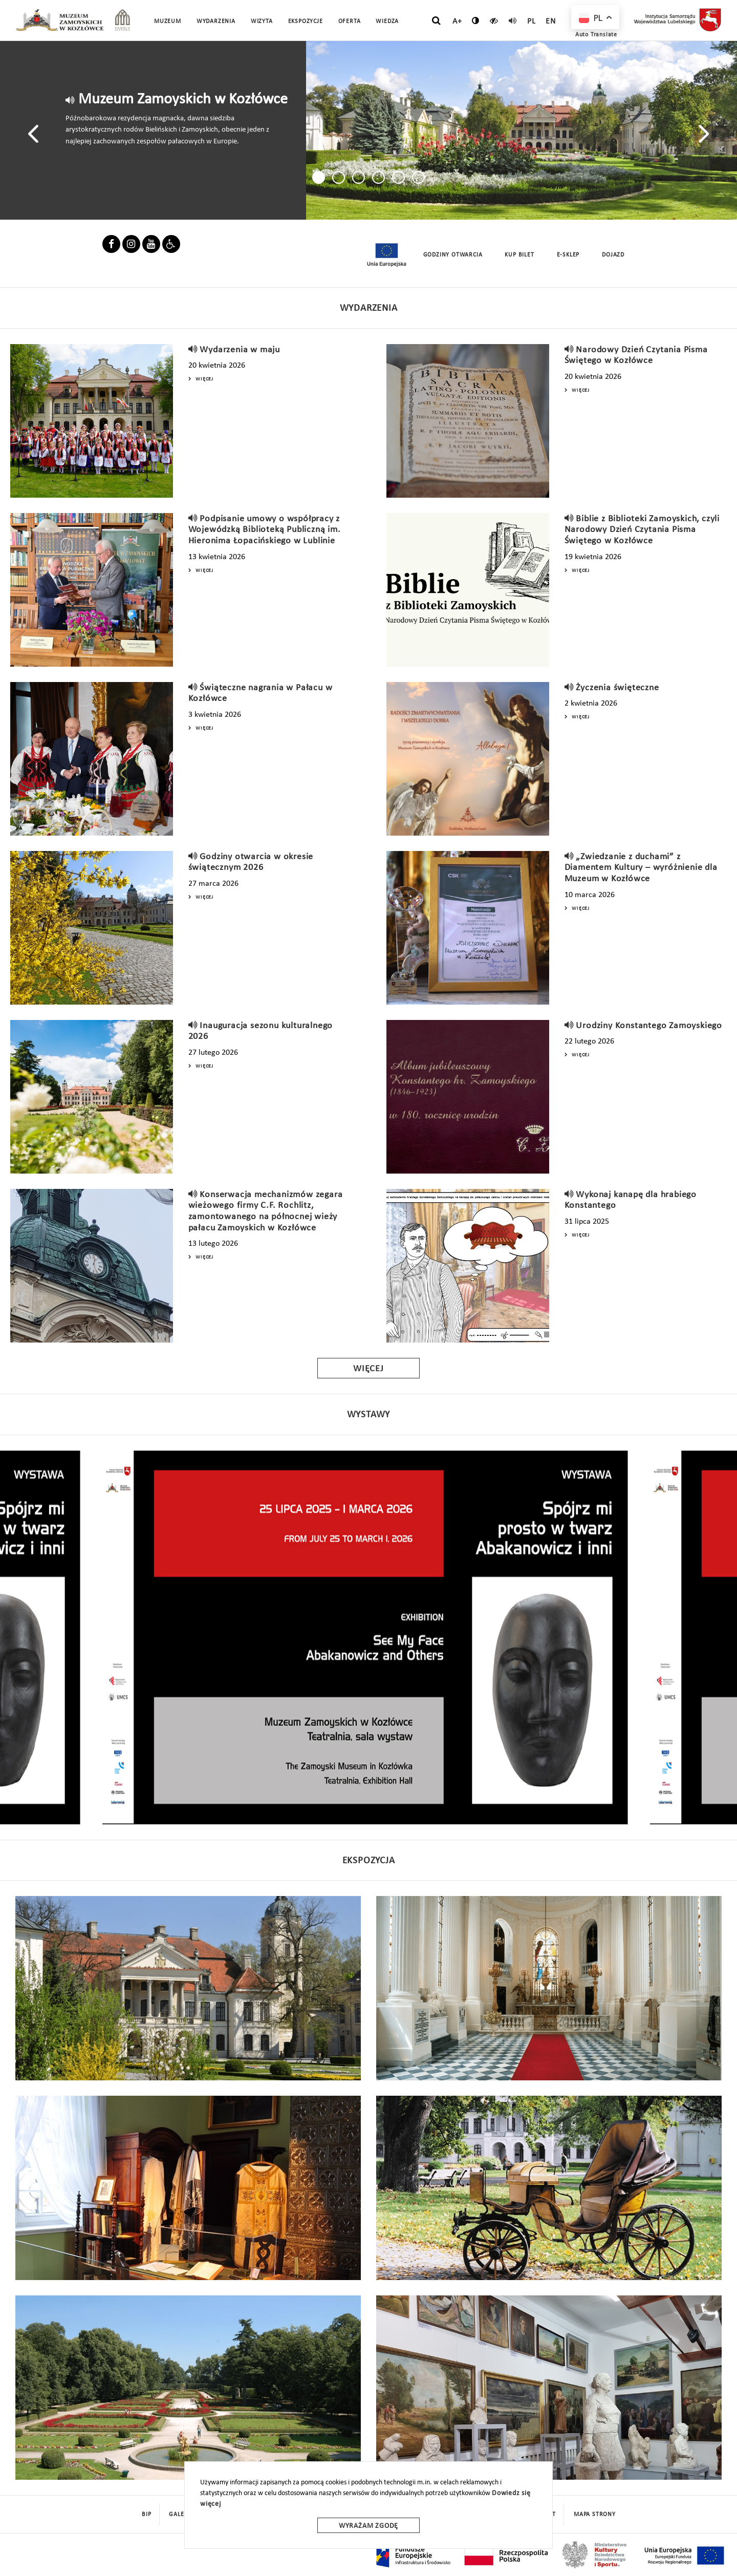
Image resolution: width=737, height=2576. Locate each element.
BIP (146, 2514)
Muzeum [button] (167, 21)
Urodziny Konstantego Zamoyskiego (649, 1026)
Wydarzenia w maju (240, 350)
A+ (457, 21)
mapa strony (595, 2514)
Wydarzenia (216, 21)
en (551, 21)
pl (531, 21)
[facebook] (111, 246)
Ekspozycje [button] (305, 21)
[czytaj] (494, 20)
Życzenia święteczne (617, 688)
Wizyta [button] (262, 21)
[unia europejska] (386, 255)
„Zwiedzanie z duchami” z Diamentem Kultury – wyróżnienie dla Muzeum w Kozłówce (641, 868)
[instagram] (131, 246)
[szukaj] (436, 21)
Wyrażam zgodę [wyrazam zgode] (368, 2526)
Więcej (200, 379)
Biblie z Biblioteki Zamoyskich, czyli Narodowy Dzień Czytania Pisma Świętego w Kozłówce (642, 530)
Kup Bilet (519, 255)
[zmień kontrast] (476, 20)
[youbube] (151, 246)
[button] (319, 177)
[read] (513, 20)
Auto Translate (596, 35)
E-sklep (568, 255)
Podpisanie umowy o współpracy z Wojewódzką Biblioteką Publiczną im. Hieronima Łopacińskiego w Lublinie (264, 530)
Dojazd (613, 255)
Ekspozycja (368, 1861)
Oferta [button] (349, 21)
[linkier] (171, 246)
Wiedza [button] (387, 21)
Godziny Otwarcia (453, 255)
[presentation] (33, 133)
